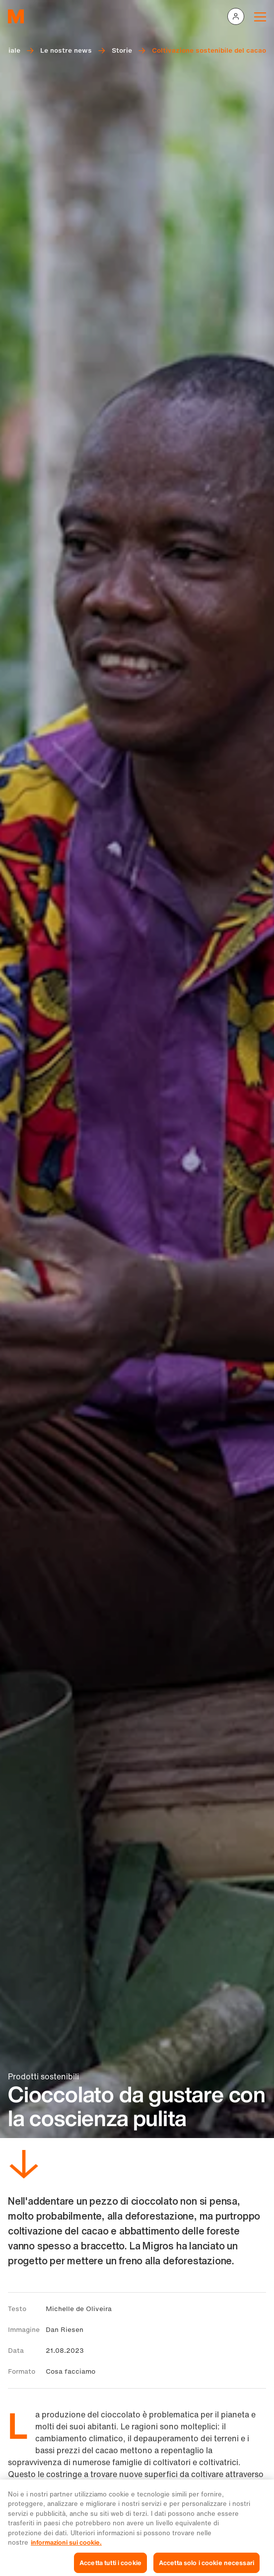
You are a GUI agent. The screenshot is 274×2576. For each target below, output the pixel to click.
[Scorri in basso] (24, 2166)
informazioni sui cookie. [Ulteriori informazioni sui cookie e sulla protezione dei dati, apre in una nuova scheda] (66, 2550)
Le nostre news (66, 50)
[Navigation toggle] (260, 16)
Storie (122, 50)
